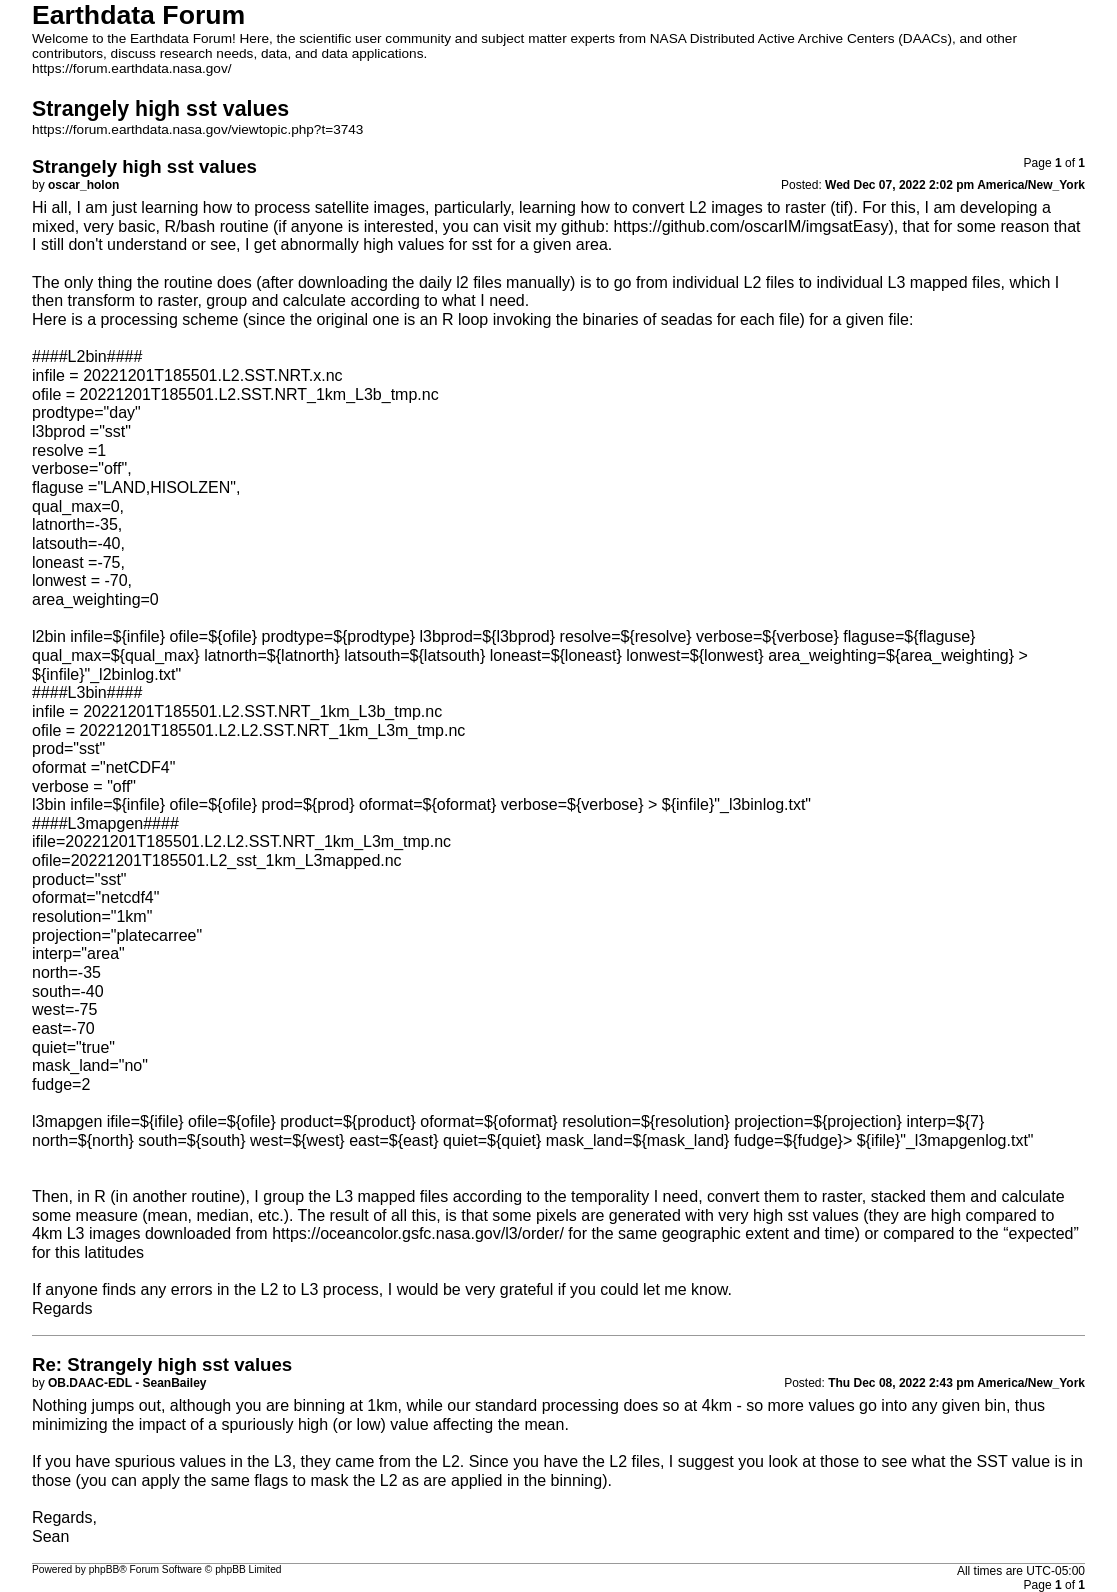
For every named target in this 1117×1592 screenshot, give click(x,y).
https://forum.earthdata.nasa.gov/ (132, 68)
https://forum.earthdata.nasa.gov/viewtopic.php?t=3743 (197, 129)
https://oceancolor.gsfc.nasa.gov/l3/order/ (418, 1233)
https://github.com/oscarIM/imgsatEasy (751, 226)
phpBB (104, 1569)
